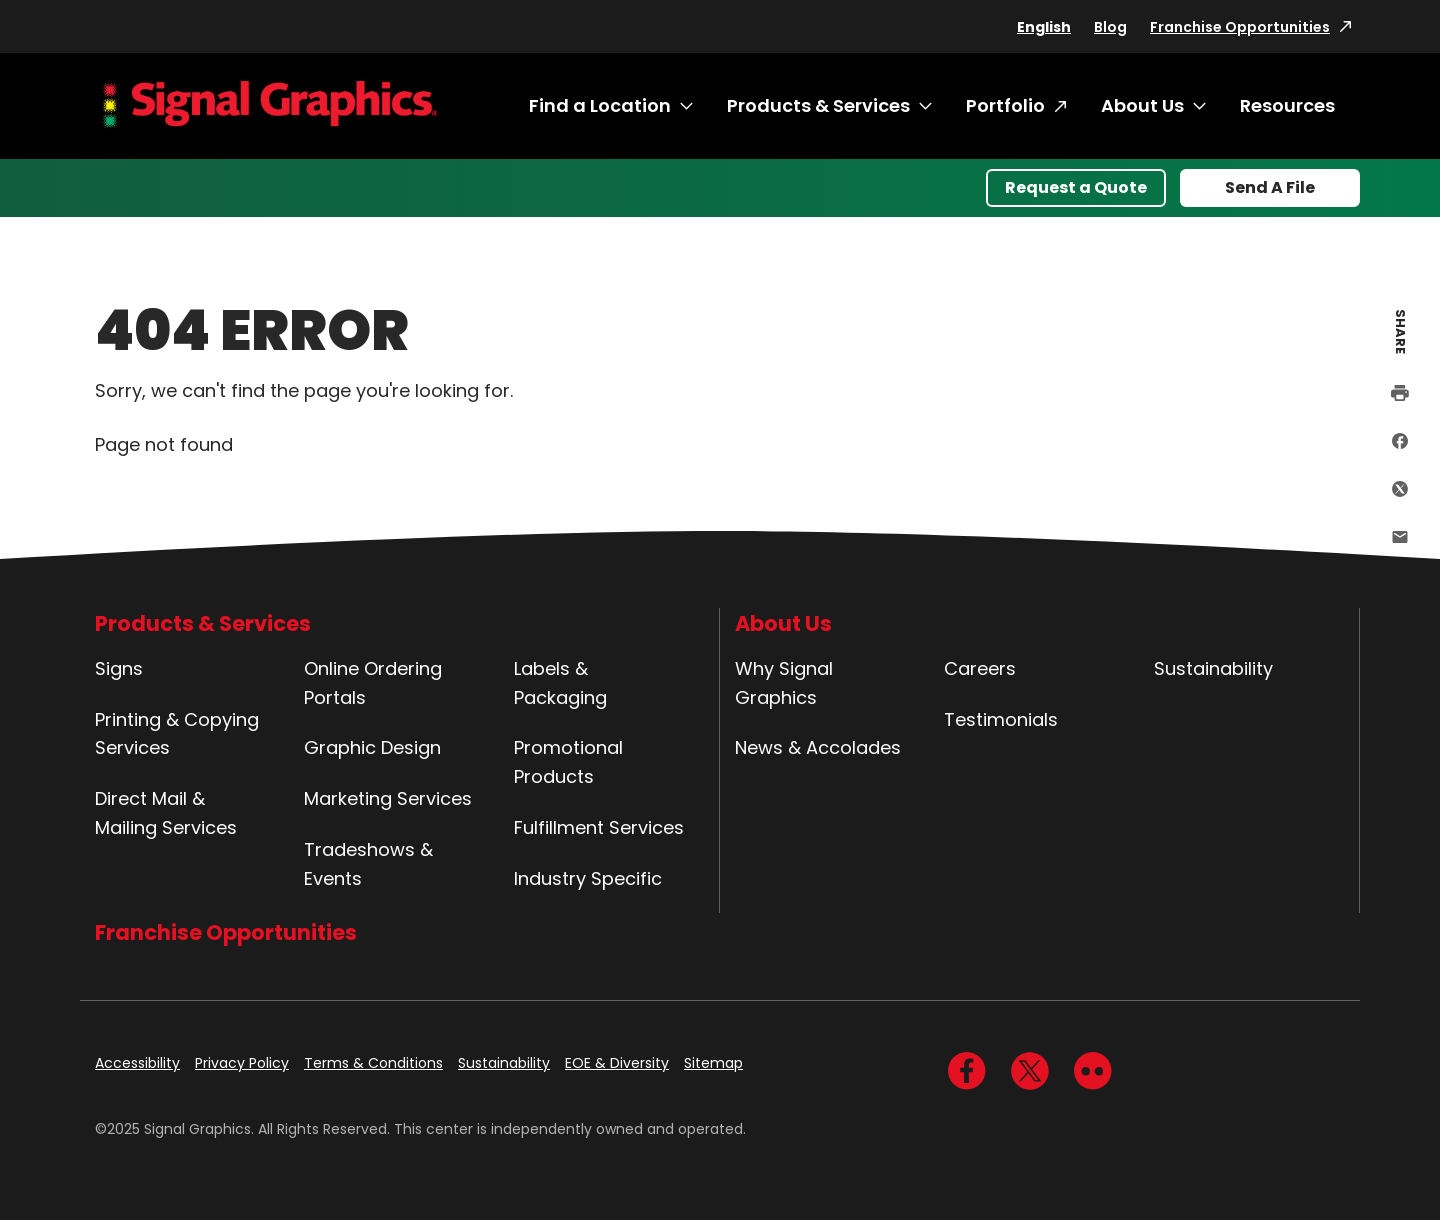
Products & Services (818, 105)
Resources (1287, 105)
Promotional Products (568, 762)
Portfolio (1005, 105)
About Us (1142, 105)
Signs (119, 668)
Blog (1110, 27)
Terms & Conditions (373, 1063)
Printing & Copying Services (177, 734)
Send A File (1270, 187)
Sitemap (713, 1063)
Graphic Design (372, 747)
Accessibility (137, 1063)
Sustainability (1213, 668)
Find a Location (600, 105)
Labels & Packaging (560, 683)
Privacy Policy (242, 1063)
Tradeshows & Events (368, 864)
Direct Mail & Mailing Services (166, 813)
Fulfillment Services (599, 827)
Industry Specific (588, 878)
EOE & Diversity (617, 1063)
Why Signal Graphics (784, 683)
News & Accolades (818, 747)
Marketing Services (388, 798)
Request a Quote (1076, 187)
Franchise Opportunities (1240, 27)
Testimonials (1001, 719)
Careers (980, 668)
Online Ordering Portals (373, 683)
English (1044, 27)
